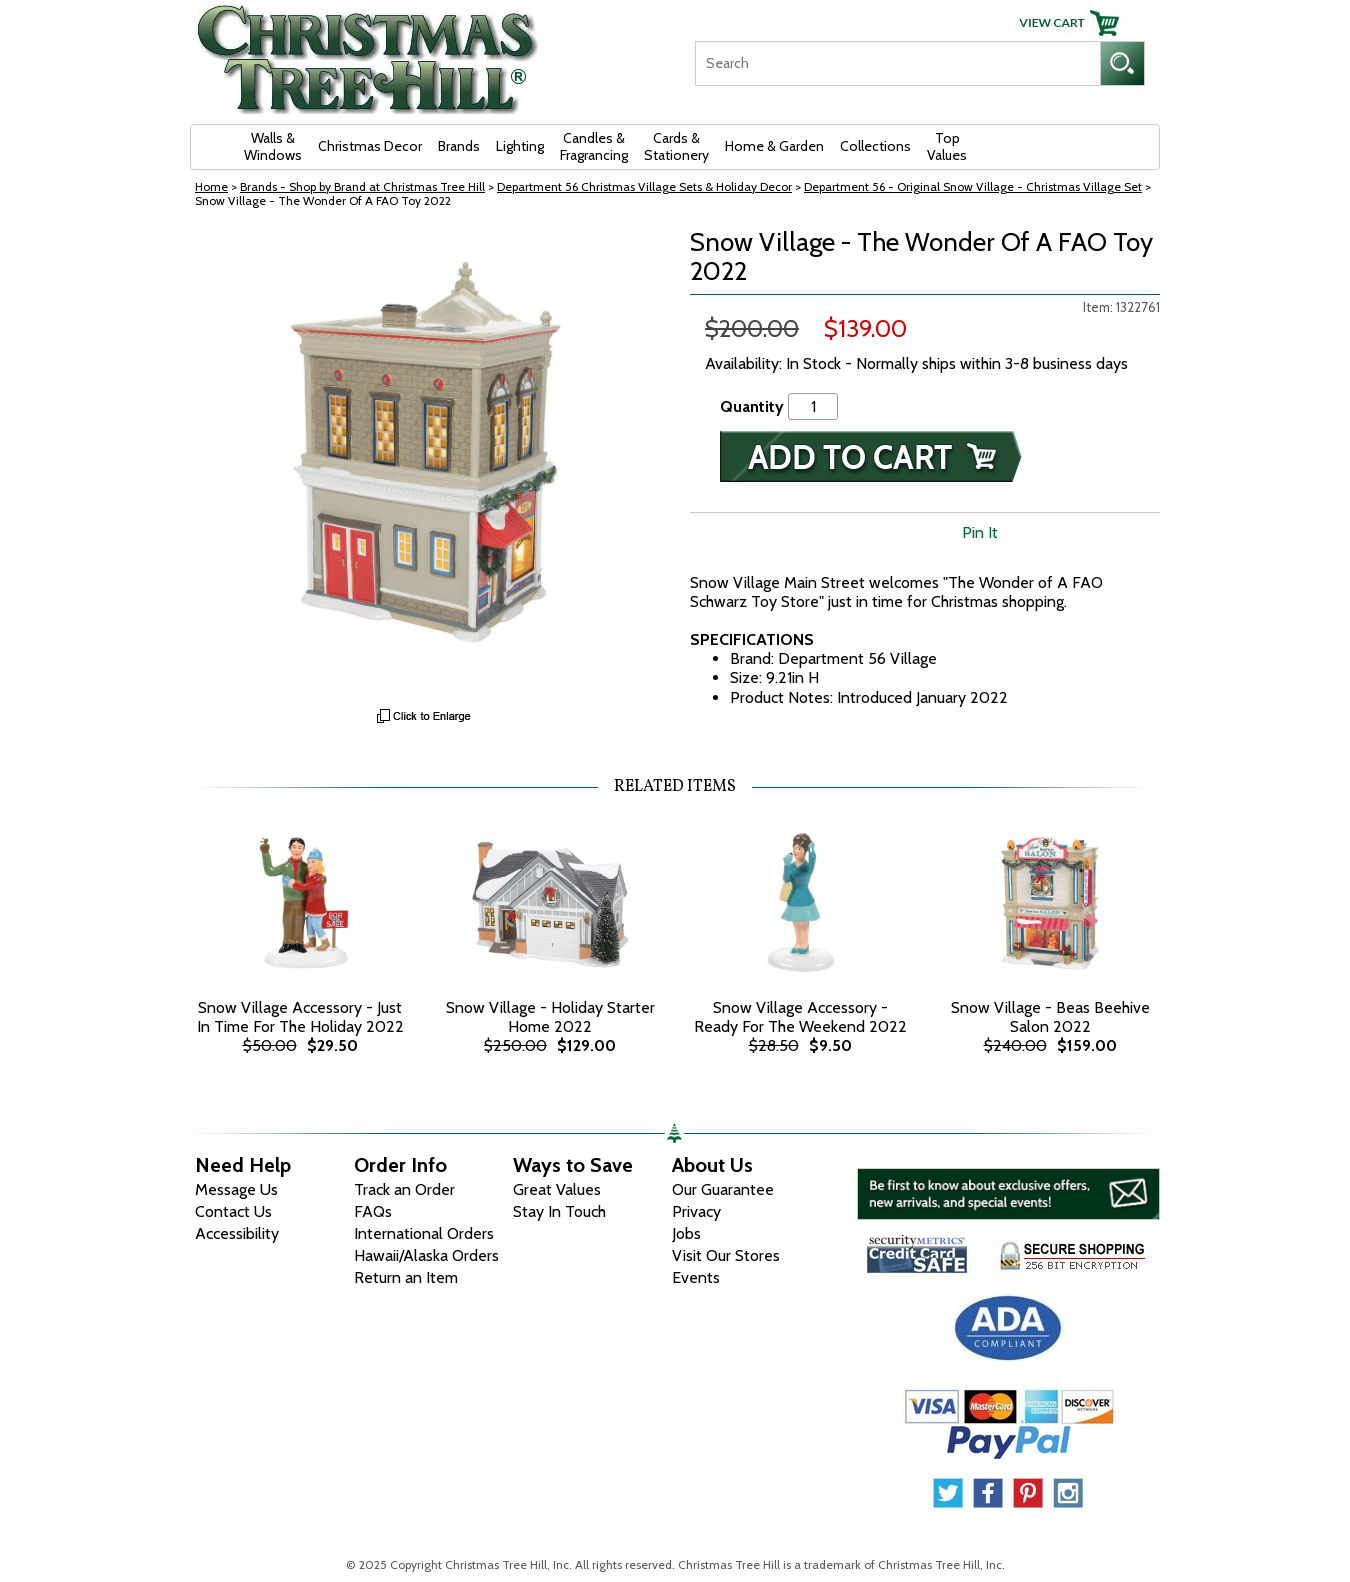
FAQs (373, 1211)
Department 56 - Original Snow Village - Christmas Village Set (973, 186)
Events (696, 1277)
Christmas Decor (370, 146)
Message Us (236, 1189)
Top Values (947, 146)
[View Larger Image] (425, 463)
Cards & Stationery (676, 146)
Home (211, 186)
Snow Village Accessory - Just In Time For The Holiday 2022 (300, 1017)
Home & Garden (774, 146)
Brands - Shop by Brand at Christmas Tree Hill (362, 186)
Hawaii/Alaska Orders (426, 1255)
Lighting (520, 146)
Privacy (696, 1211)
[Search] (897, 63)
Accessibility (237, 1233)
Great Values (557, 1189)
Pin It (980, 532)
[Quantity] (813, 406)
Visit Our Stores (726, 1255)
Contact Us (233, 1211)
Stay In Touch (559, 1211)
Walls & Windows (273, 146)
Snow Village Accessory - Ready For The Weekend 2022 (800, 1017)
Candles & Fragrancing (594, 146)
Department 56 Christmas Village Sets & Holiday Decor (644, 186)
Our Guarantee (723, 1189)
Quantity (752, 406)
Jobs (686, 1233)
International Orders (424, 1233)
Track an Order (404, 1189)
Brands (459, 146)
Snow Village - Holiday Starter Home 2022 (550, 1017)
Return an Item (406, 1277)
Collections (875, 146)
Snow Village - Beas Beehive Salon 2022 (1050, 1017)
